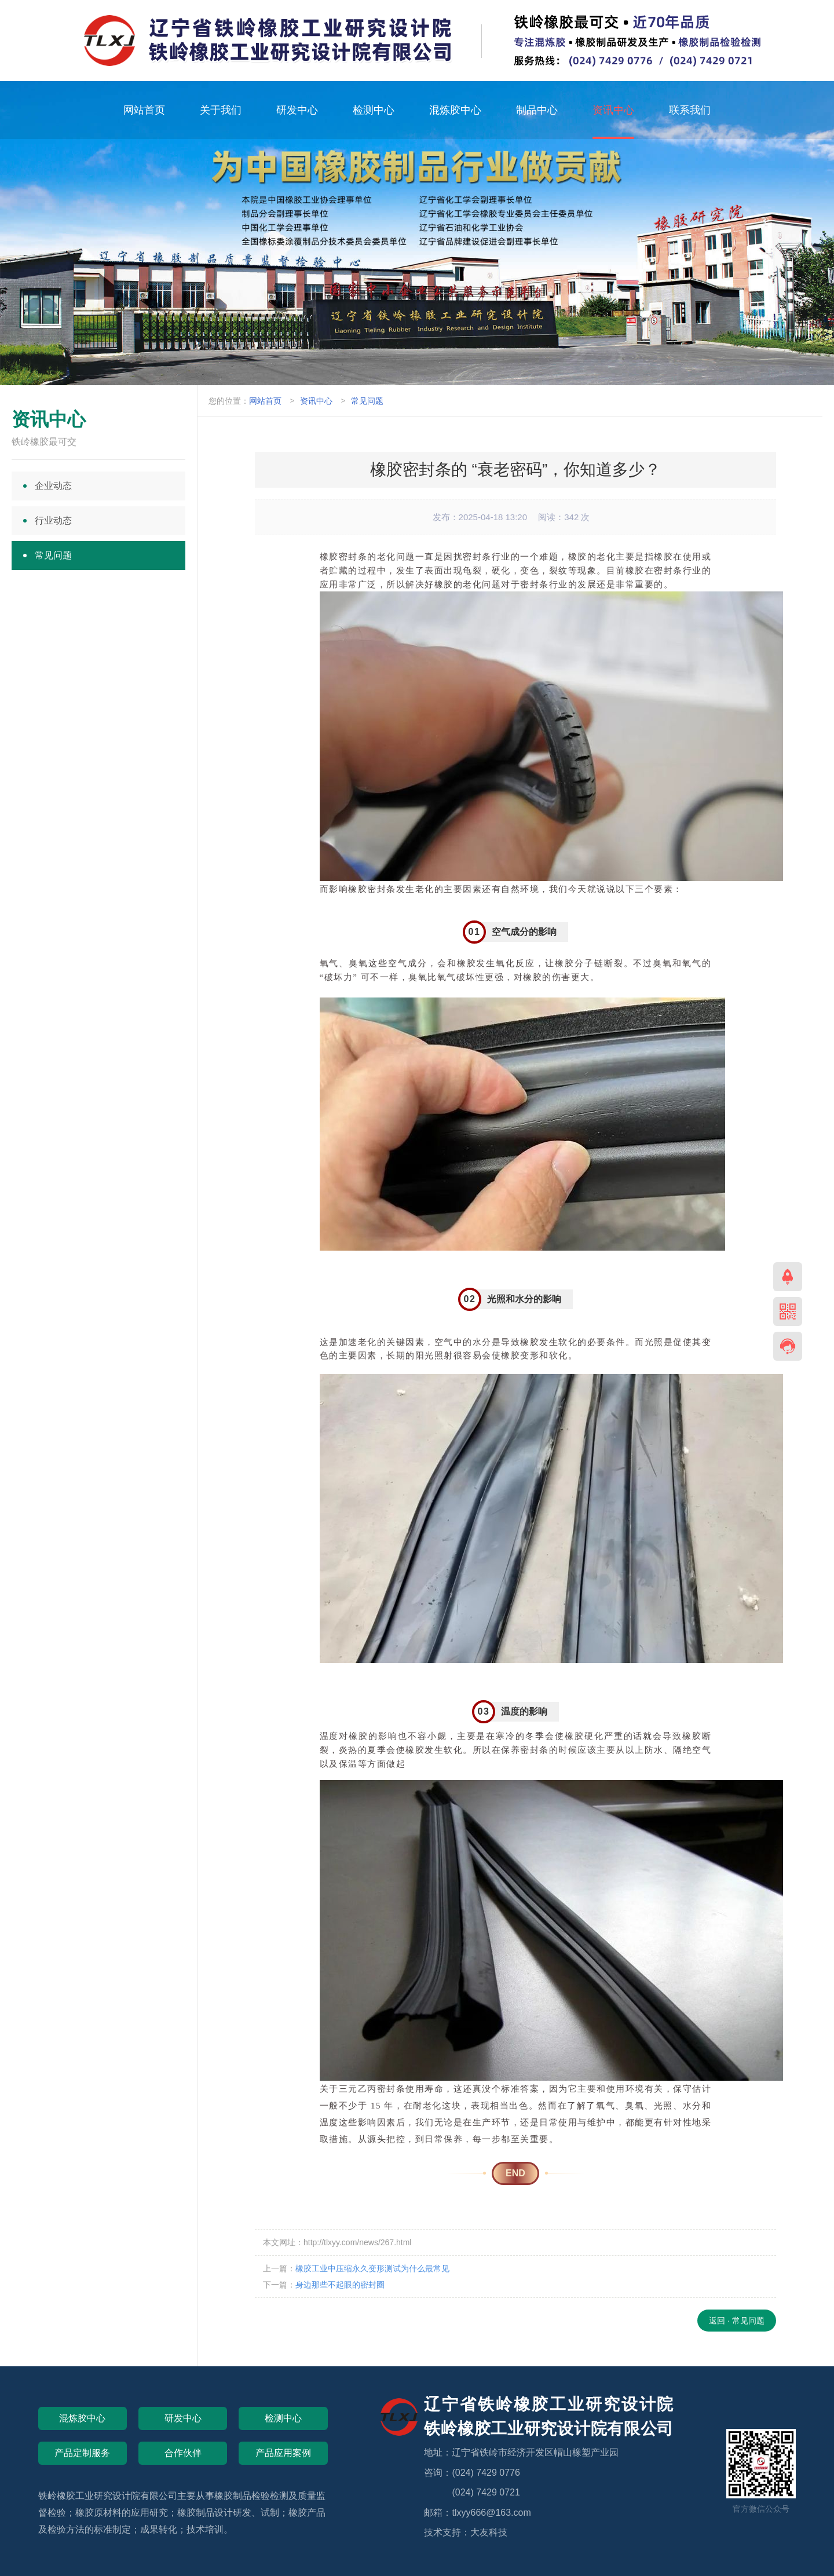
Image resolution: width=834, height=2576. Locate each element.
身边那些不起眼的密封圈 (340, 2284)
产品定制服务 (82, 2453)
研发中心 (297, 110)
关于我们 (221, 110)
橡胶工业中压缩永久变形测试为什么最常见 (372, 2268)
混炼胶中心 (455, 110)
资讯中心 (613, 110)
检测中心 (373, 110)
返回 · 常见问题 (737, 2320)
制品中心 (537, 110)
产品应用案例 (283, 2453)
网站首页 (144, 110)
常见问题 (367, 400)
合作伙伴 (183, 2453)
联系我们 (690, 110)
